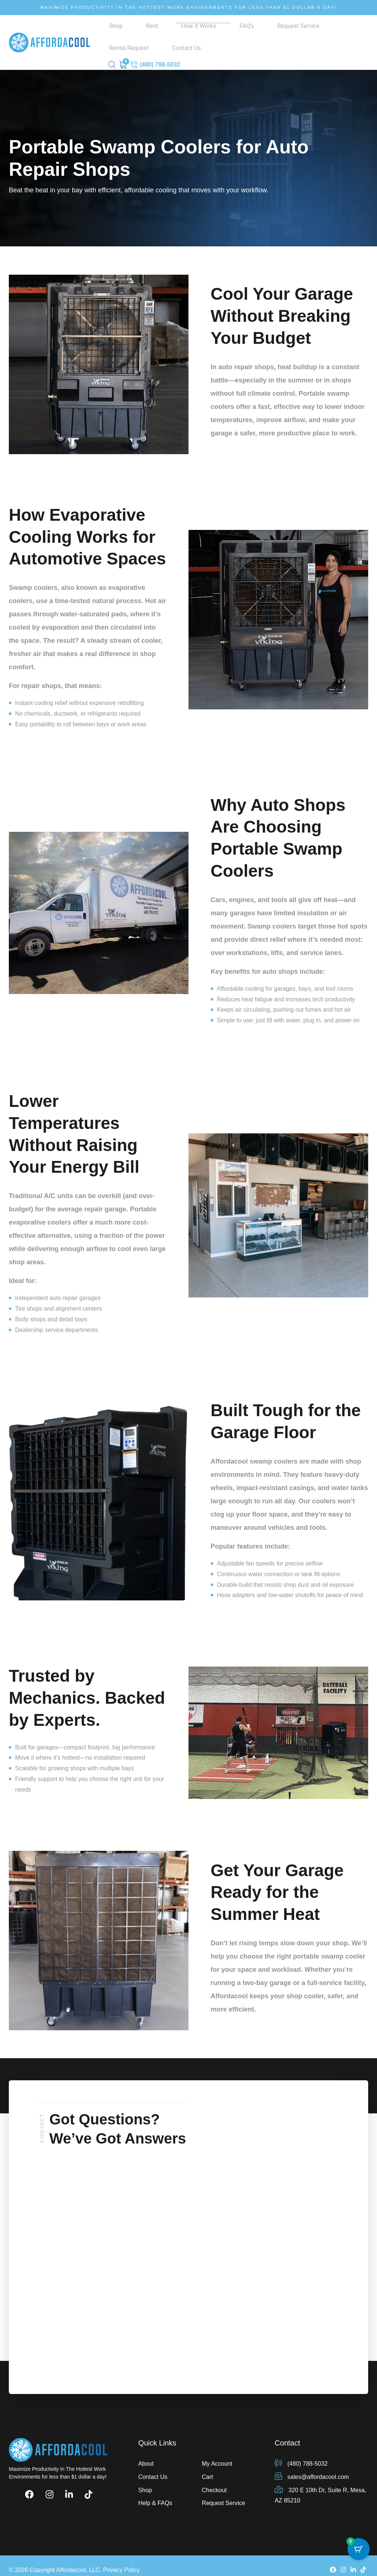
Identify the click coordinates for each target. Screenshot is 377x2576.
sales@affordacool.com (312, 2468)
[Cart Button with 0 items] (359, 2558)
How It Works (154, 32)
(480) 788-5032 (155, 56)
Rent (127, 32)
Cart (207, 2468)
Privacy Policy (121, 2561)
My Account (217, 2454)
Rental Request (259, 32)
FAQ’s (183, 32)
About (146, 2454)
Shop (110, 32)
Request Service (215, 32)
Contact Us (297, 32)
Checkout (214, 2481)
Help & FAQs (155, 2494)
